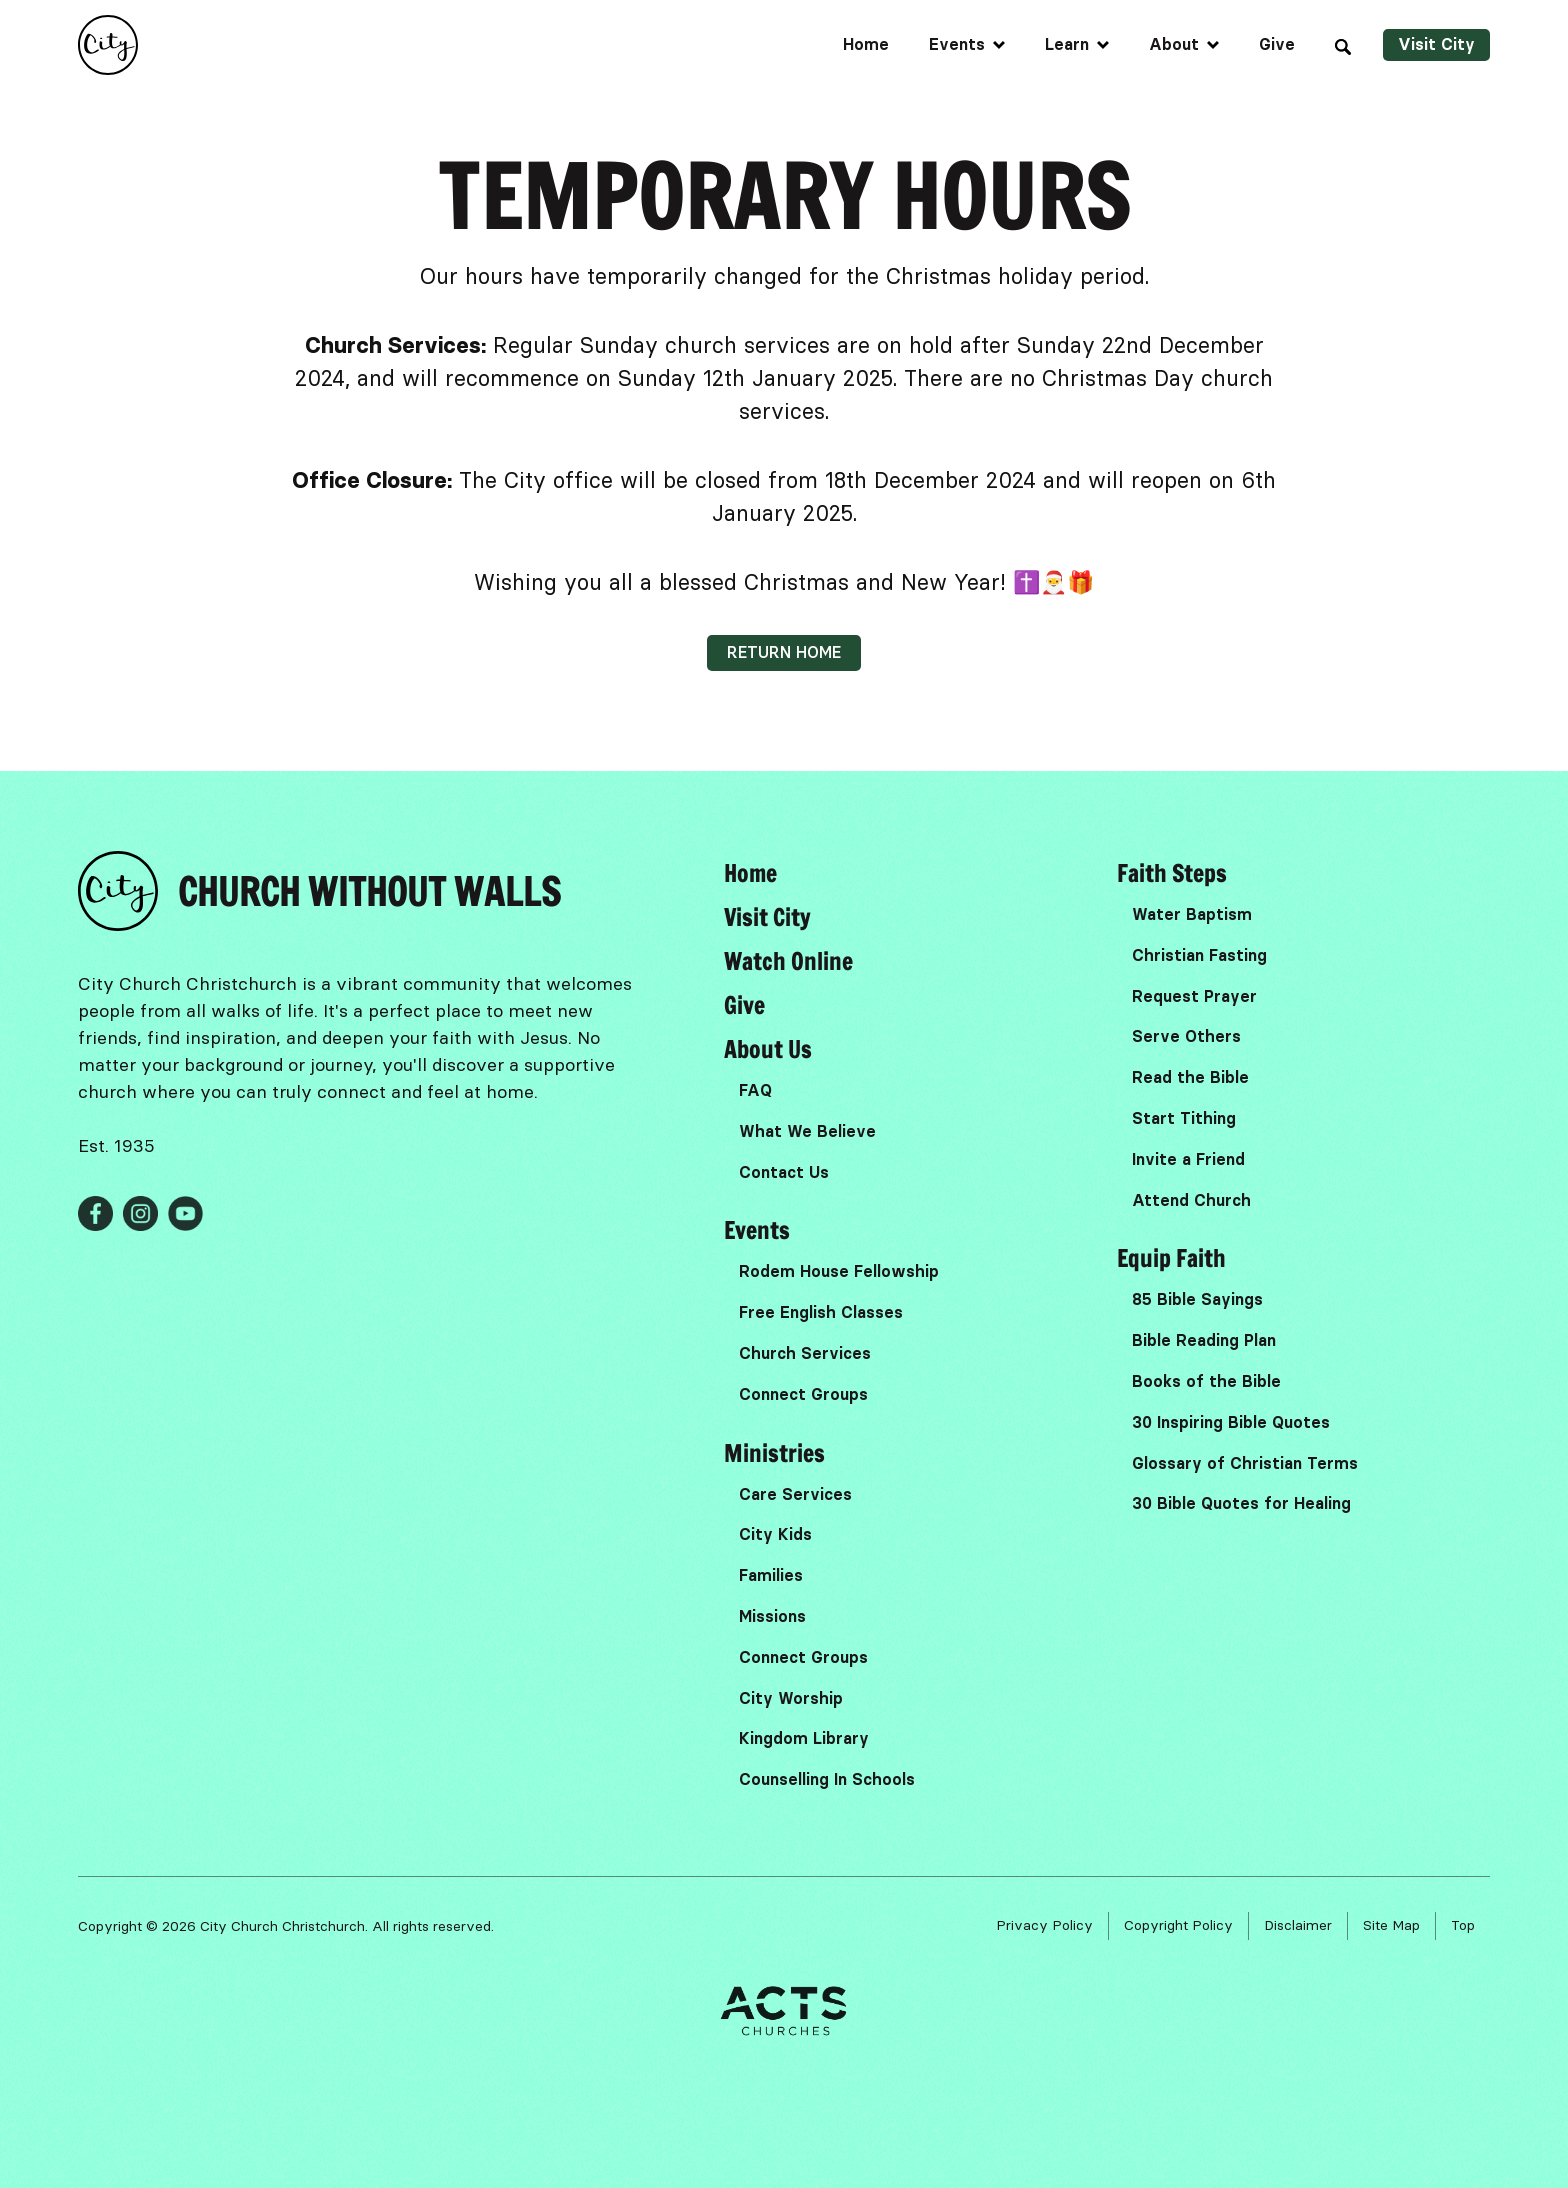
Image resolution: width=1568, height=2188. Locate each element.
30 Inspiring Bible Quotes (1231, 1422)
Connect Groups (803, 1394)
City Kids (775, 1534)
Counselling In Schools (827, 1779)
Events (757, 1230)
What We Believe (807, 1131)
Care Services (795, 1494)
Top (1463, 1925)
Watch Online (788, 961)
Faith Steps (1172, 873)
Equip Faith (1171, 1258)
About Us (768, 1049)
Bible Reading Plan (1204, 1340)
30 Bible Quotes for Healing (1241, 1503)
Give (1277, 44)
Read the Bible (1190, 1077)
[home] (108, 45)
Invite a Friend (1188, 1159)
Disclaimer (1298, 1925)
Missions (772, 1616)
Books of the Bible (1206, 1381)
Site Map (1391, 1925)
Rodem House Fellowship (839, 1271)
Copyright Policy (1178, 1925)
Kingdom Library (804, 1738)
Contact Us (784, 1172)
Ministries (774, 1453)
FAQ (755, 1090)
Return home (784, 652)
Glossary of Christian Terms (1245, 1463)
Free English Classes (821, 1312)
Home (866, 44)
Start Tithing (1184, 1118)
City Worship (791, 1698)
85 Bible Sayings (1197, 1299)
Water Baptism (1192, 914)
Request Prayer (1194, 996)
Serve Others (1186, 1036)
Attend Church (1191, 1200)
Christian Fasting (1199, 955)
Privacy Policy (1044, 1925)
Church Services (805, 1353)
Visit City (1436, 44)
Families (771, 1575)
